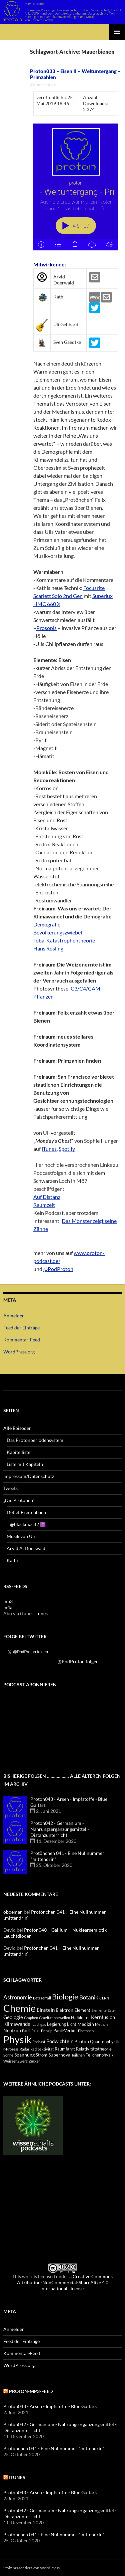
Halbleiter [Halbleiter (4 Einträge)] (80, 2017)
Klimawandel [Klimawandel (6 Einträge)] (17, 2024)
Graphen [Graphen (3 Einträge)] (31, 2017)
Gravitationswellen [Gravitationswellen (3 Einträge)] (54, 2017)
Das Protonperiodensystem (35, 1440)
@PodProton (58, 1269)
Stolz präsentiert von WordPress (31, 2567)
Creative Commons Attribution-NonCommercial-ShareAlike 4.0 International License (65, 2282)
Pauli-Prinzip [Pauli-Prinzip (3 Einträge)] (41, 2030)
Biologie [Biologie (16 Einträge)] (65, 1996)
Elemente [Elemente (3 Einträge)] (99, 2010)
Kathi (12, 1560)
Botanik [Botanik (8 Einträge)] (88, 1997)
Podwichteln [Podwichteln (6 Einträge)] (59, 2041)
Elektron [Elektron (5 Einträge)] (64, 2010)
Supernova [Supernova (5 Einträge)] (59, 2055)
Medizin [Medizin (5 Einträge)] (85, 2024)
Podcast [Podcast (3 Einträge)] (38, 2042)
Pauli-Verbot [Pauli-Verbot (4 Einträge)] (65, 2030)
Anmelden (14, 1315)
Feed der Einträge (21, 1327)
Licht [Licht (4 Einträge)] (71, 2024)
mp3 (8, 1601)
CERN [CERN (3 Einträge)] (104, 1998)
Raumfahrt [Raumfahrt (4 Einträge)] (65, 2049)
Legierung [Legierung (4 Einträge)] (56, 2024)
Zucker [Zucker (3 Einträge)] (34, 2061)
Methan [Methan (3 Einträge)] (101, 2024)
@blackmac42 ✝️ (28, 1524)
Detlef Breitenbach (26, 1512)
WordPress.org (19, 1351)
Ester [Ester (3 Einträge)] (112, 2010)
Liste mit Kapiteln (25, 1464)
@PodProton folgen (78, 1661)
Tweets (10, 1488)
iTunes (49, 1148)
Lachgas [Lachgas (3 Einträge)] (39, 2024)
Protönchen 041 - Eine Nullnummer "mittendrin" (53, 2448)
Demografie (46, 924)
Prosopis (46, 628)
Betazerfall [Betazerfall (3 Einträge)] (42, 1998)
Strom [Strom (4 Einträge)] (41, 2055)
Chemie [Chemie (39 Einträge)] (19, 2008)
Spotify (67, 1148)
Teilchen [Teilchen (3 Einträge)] (78, 2055)
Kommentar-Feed (21, 1339)
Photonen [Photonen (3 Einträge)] (86, 2030)
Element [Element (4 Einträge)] (82, 2010)
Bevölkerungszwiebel (57, 932)
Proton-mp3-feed (31, 2391)
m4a (7, 1607)
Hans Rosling (48, 948)
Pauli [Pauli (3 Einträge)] (26, 2030)
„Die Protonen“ (18, 1500)
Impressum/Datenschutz (28, 1476)
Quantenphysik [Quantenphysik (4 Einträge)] (104, 2041)
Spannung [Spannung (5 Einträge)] (24, 2055)
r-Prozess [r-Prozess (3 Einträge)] (11, 2049)
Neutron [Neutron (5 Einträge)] (12, 2030)
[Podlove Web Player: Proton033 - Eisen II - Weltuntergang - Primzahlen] (75, 187)
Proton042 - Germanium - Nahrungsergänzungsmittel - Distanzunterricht (59, 1829)
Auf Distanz (46, 1197)
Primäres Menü (117, 32)
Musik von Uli (21, 1536)
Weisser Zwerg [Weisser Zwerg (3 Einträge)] (15, 2061)
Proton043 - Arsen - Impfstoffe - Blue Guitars (50, 2406)
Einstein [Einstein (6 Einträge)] (46, 2010)
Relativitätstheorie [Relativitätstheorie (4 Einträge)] (94, 2049)
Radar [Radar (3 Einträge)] (24, 2049)
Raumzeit (44, 1205)
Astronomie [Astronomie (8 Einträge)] (17, 1997)
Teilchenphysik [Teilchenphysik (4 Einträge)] (100, 2055)
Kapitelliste (18, 1452)
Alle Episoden (17, 1428)
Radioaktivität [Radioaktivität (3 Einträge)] (42, 2049)
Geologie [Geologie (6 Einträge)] (13, 2017)
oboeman (13, 1912)
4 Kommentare (43, 84)
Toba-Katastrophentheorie (64, 940)
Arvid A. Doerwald (26, 1548)
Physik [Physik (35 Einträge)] (17, 2039)
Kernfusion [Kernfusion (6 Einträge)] (103, 2017)
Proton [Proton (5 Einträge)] (81, 2041)
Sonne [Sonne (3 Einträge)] (8, 2055)
